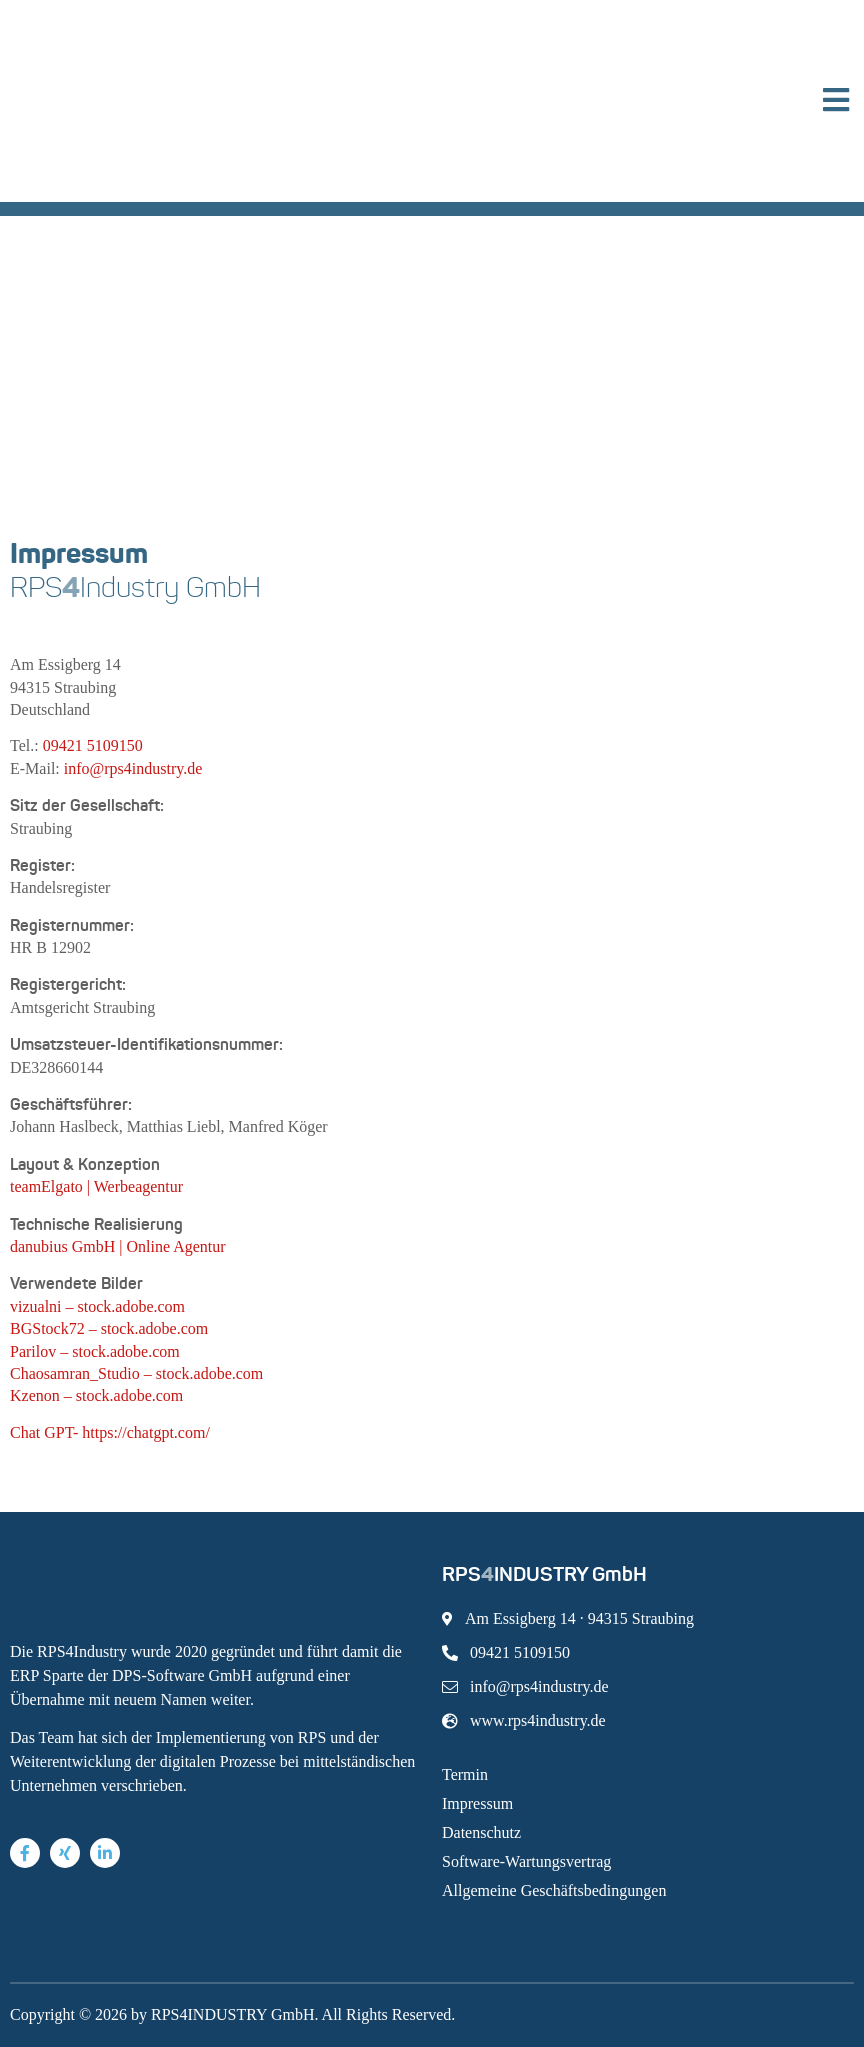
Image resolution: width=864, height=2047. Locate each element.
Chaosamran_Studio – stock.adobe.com (136, 1373)
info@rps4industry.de (133, 768)
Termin (465, 1774)
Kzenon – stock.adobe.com (96, 1395)
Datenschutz (481, 1832)
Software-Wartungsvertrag (526, 1861)
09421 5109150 (93, 745)
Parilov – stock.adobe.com (95, 1351)
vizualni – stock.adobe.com (97, 1306)
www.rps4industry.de (524, 1720)
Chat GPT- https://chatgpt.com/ (110, 1432)
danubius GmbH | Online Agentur (118, 1246)
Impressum (477, 1803)
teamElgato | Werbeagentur (96, 1186)
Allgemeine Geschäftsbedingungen (554, 1890)
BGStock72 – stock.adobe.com (109, 1328)
